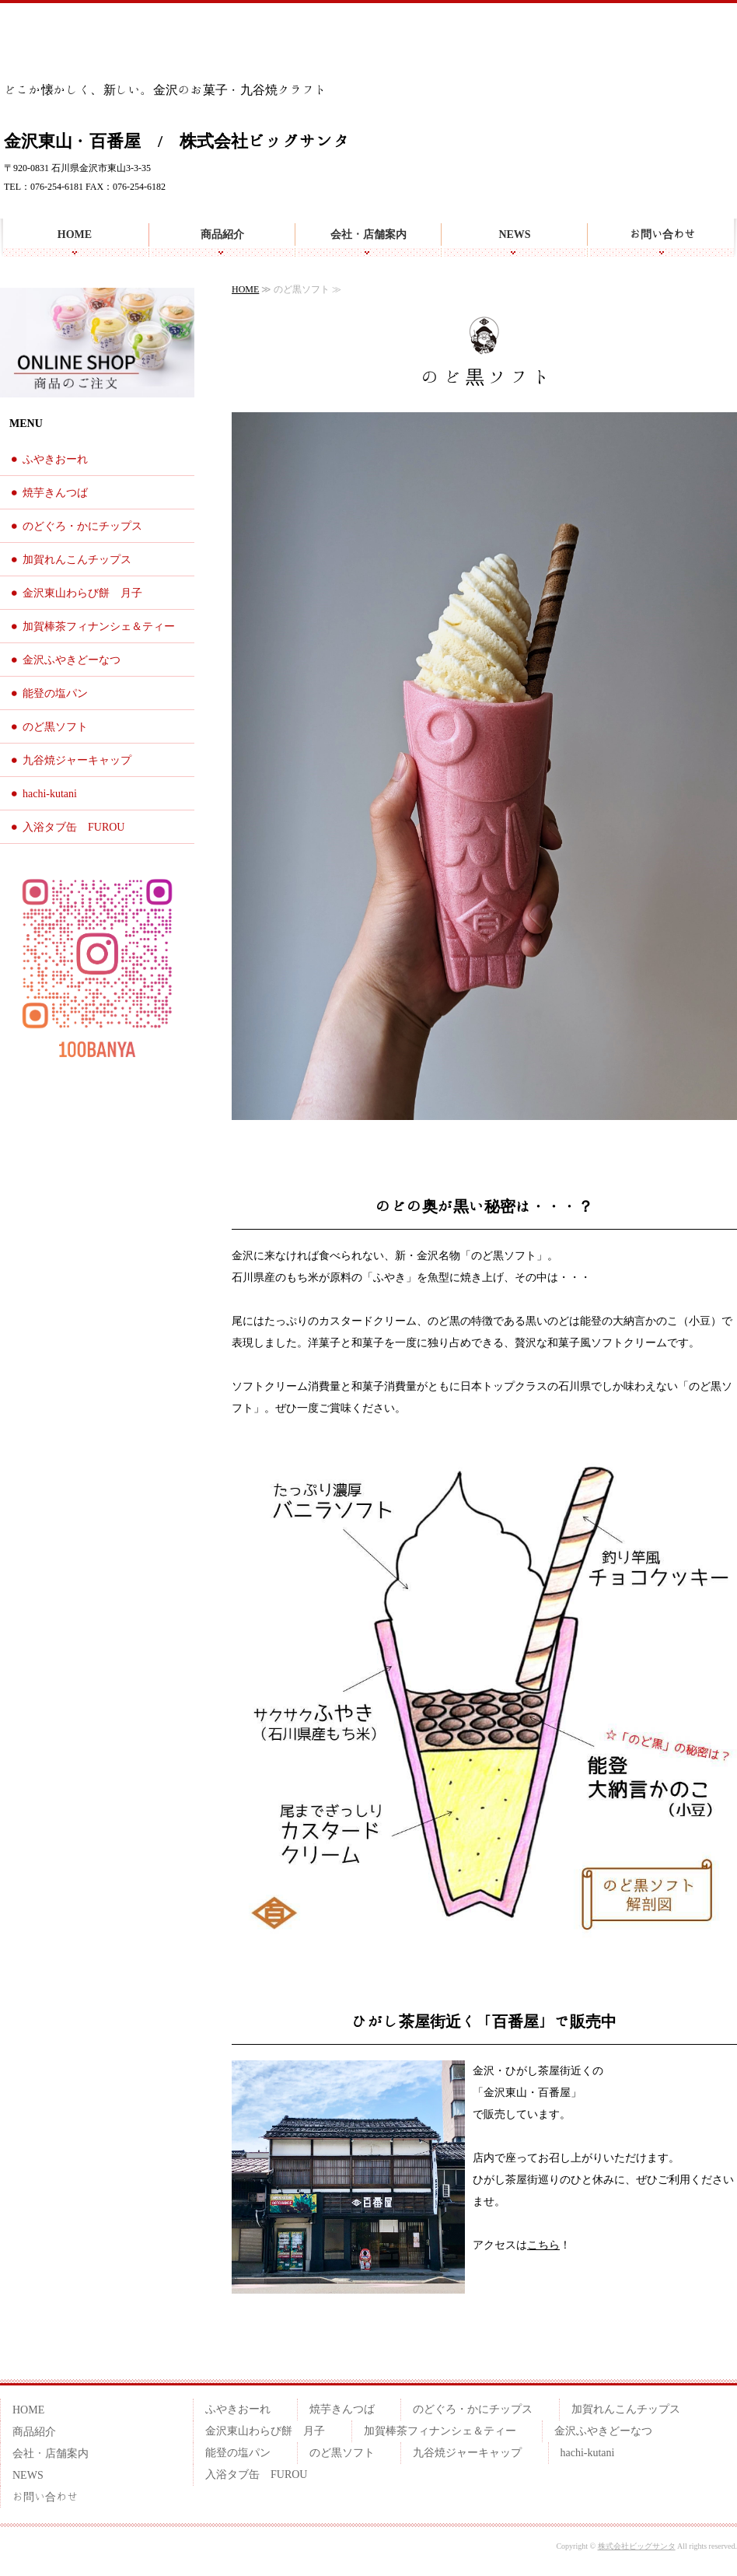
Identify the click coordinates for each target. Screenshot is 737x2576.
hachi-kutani (50, 794)
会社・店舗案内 (368, 234)
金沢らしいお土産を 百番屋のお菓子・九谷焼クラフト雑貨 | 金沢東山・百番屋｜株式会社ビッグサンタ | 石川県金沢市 (91, 46)
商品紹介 (222, 234)
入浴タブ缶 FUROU (73, 827)
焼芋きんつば (55, 493)
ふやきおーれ (55, 459)
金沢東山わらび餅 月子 (82, 593)
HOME (75, 234)
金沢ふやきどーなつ (72, 660)
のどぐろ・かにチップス (82, 526)
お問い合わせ (662, 234)
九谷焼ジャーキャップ (77, 760)
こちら (543, 2245)
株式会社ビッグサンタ (637, 2546)
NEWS (514, 234)
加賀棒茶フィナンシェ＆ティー (99, 626)
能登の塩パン (55, 693)
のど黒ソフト (55, 727)
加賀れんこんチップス (77, 559)
